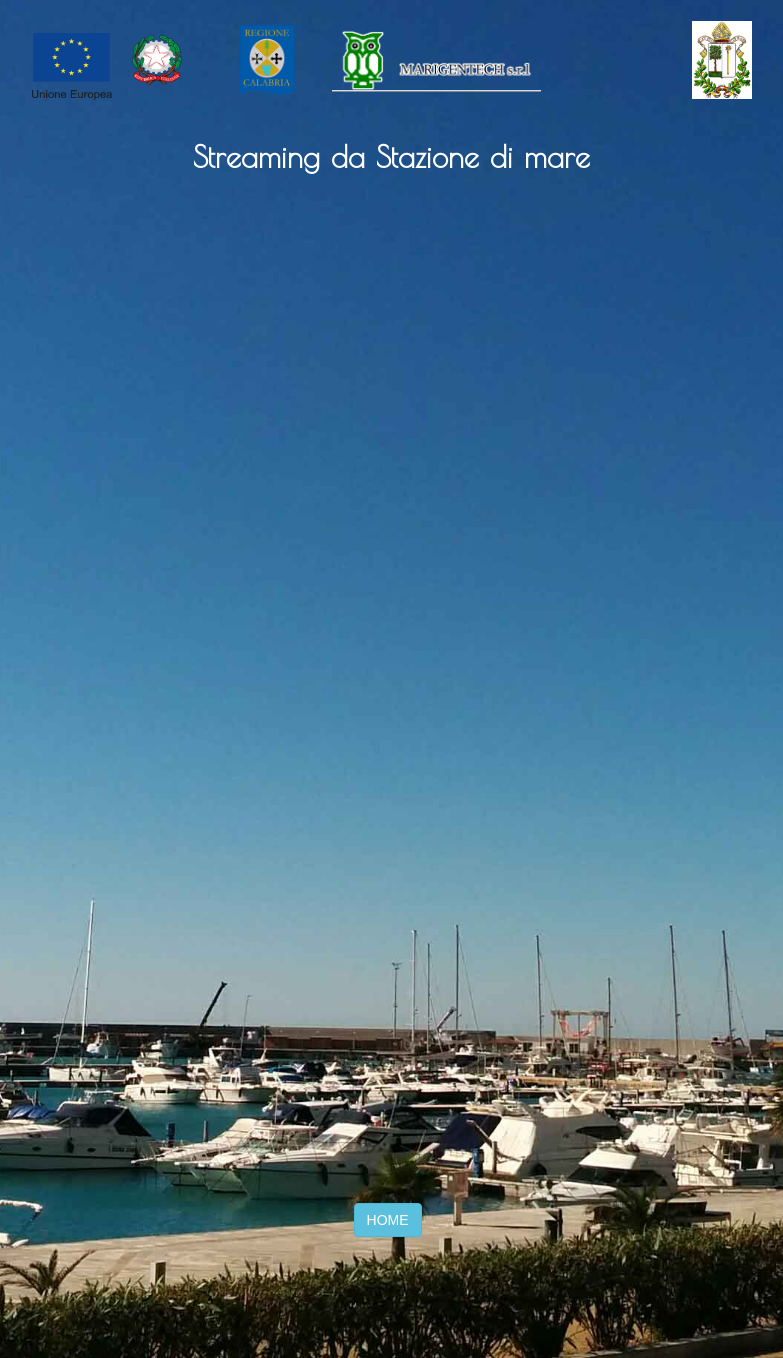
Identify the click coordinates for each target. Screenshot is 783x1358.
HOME (388, 1220)
